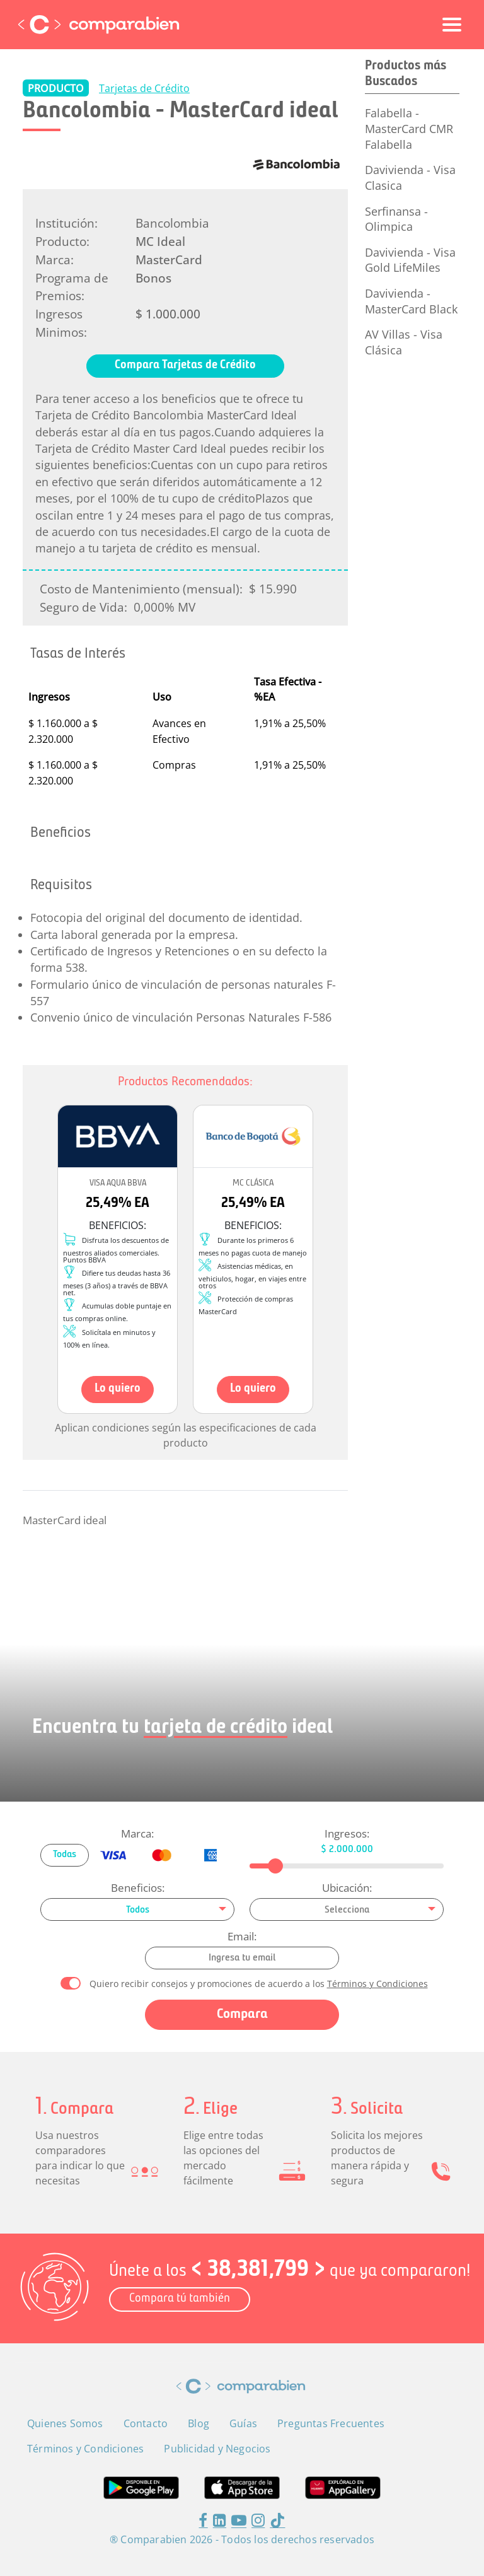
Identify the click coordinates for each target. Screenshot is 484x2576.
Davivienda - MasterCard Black (411, 301)
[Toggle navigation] (451, 25)
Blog (198, 2423)
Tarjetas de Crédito (144, 88)
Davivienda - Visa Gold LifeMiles (410, 260)
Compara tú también (179, 2299)
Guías (243, 2423)
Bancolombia (172, 222)
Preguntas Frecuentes (330, 2423)
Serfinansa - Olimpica (396, 219)
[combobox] (137, 1909)
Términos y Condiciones (377, 1984)
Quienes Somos (65, 2423)
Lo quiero (118, 1389)
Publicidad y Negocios (217, 2449)
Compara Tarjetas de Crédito (185, 365)
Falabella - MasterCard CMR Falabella (409, 128)
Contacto (146, 2423)
